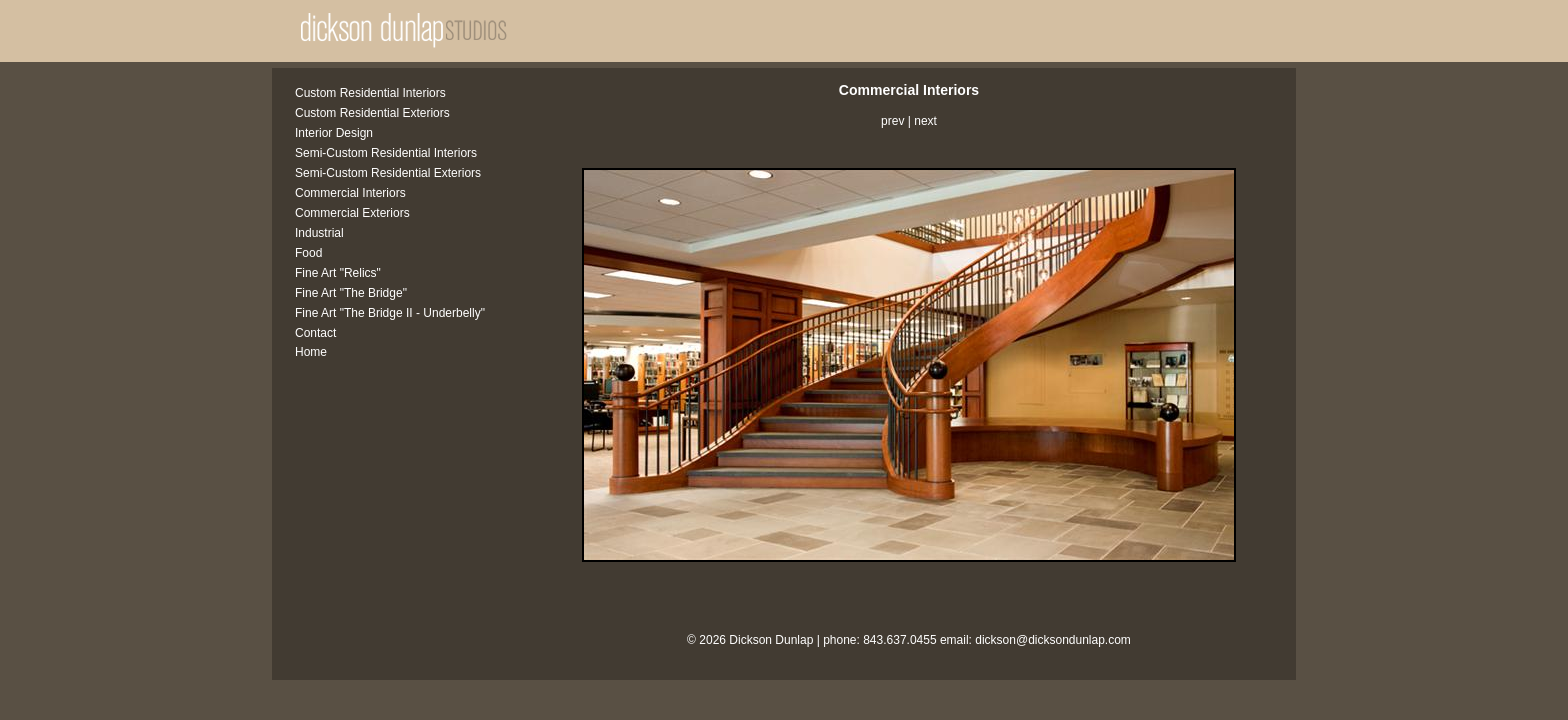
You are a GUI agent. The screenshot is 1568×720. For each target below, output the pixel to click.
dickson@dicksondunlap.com (1053, 640)
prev (892, 121)
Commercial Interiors (350, 193)
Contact (315, 333)
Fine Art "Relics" (338, 273)
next (925, 121)
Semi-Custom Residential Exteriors (388, 173)
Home (311, 352)
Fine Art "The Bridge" (351, 293)
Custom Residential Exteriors (372, 113)
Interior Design (334, 133)
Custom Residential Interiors (370, 93)
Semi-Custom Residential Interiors (386, 153)
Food (308, 253)
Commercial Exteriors (352, 213)
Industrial (319, 233)
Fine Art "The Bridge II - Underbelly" (390, 313)
